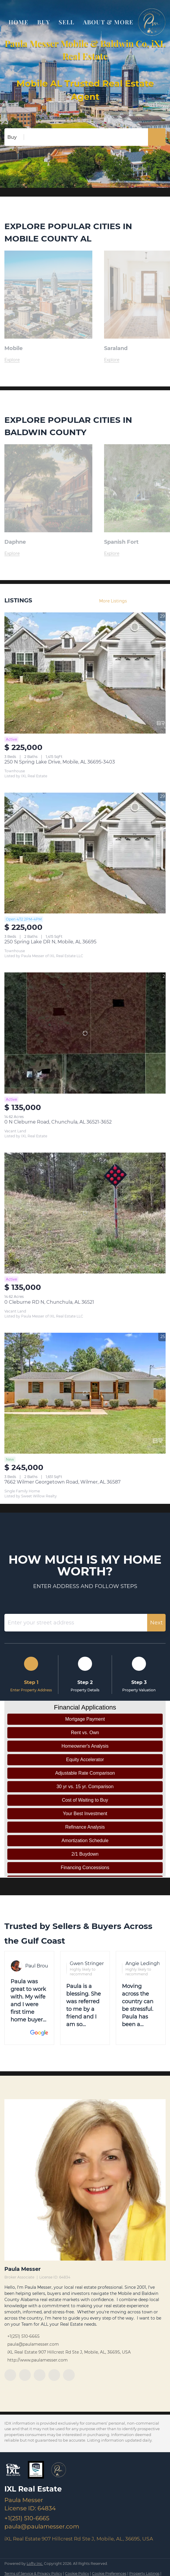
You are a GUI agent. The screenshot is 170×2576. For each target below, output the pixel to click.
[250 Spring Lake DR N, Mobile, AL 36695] (85, 853)
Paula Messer (22, 2269)
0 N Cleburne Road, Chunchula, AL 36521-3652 (58, 1122)
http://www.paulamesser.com (37, 2360)
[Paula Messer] (85, 2180)
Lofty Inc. (35, 2563)
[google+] (69, 2375)
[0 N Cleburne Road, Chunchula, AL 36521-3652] (85, 1033)
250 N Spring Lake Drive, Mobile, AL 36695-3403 (59, 762)
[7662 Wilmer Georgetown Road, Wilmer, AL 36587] (85, 1393)
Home (18, 22)
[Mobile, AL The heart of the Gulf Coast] (48, 360)
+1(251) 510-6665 (23, 2336)
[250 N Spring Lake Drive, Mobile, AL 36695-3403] (85, 673)
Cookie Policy (77, 2573)
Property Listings (144, 2573)
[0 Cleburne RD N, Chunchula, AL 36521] (85, 1213)
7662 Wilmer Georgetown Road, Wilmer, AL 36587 (62, 1482)
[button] (157, 137)
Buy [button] (43, 22)
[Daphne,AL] (48, 553)
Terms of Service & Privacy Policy (33, 2573)
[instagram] (54, 2375)
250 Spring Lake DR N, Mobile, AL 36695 (50, 942)
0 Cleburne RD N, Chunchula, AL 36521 (49, 1302)
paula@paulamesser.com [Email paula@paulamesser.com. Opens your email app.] (33, 2344)
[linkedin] (25, 2375)
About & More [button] (108, 22)
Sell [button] (66, 22)
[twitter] (39, 2375)
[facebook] (10, 2375)
